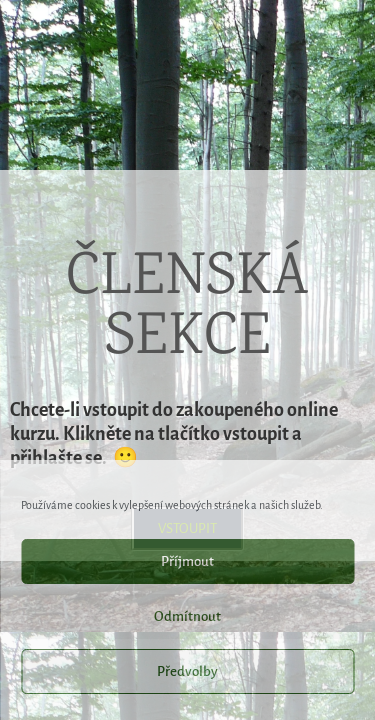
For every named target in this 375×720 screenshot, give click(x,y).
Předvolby (187, 671)
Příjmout (187, 561)
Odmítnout (187, 616)
